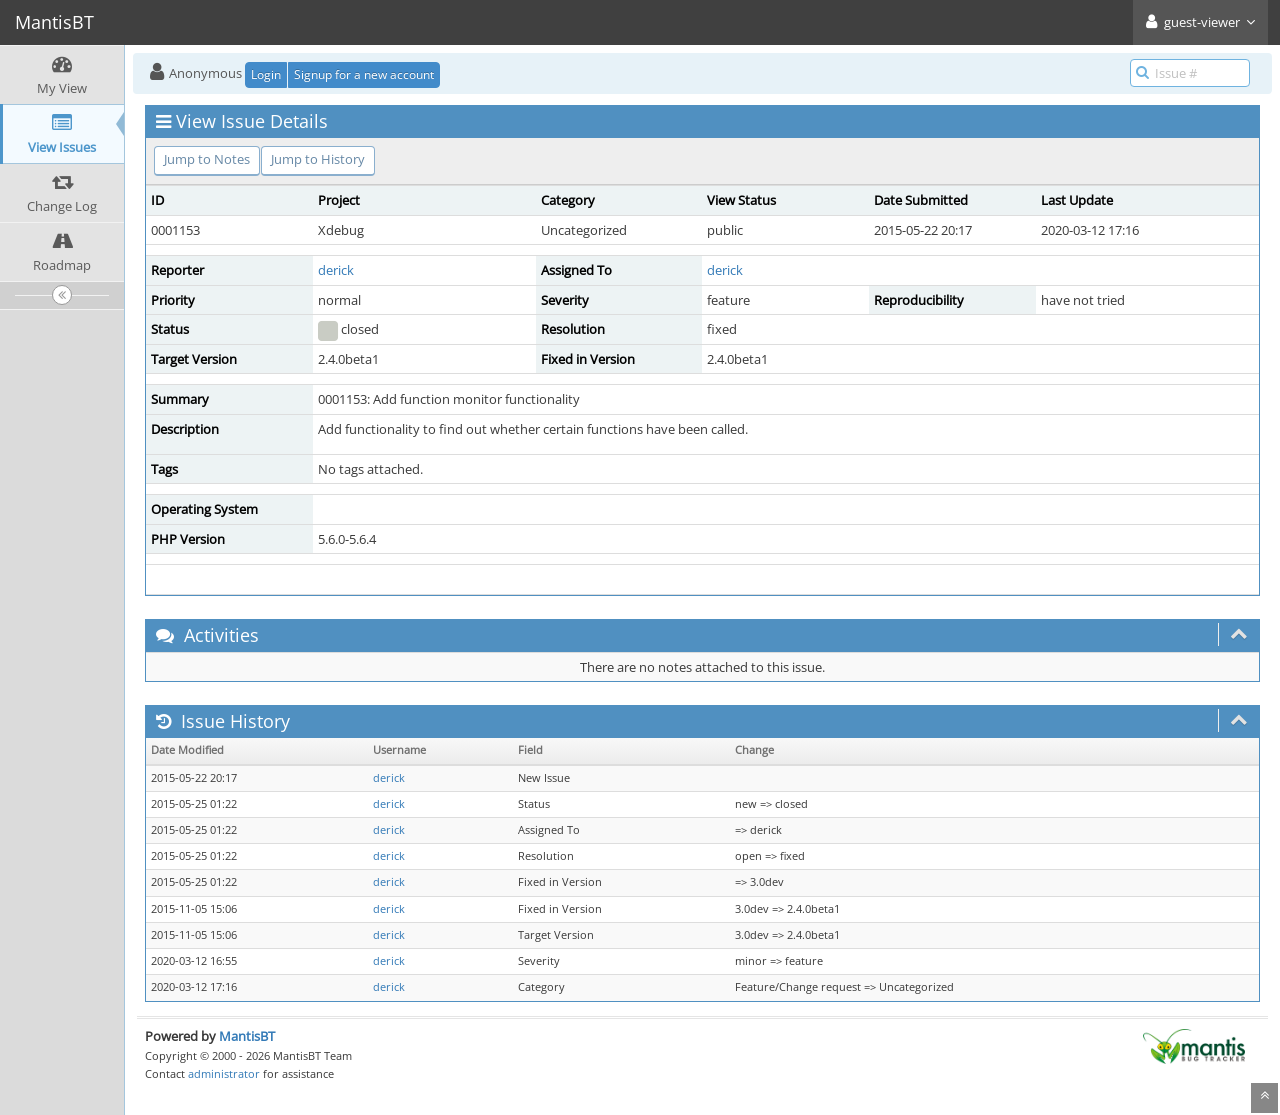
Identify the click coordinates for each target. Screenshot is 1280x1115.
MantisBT (247, 1036)
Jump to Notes (207, 159)
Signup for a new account (364, 74)
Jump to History (318, 159)
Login (266, 74)
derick (336, 270)
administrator (224, 1073)
